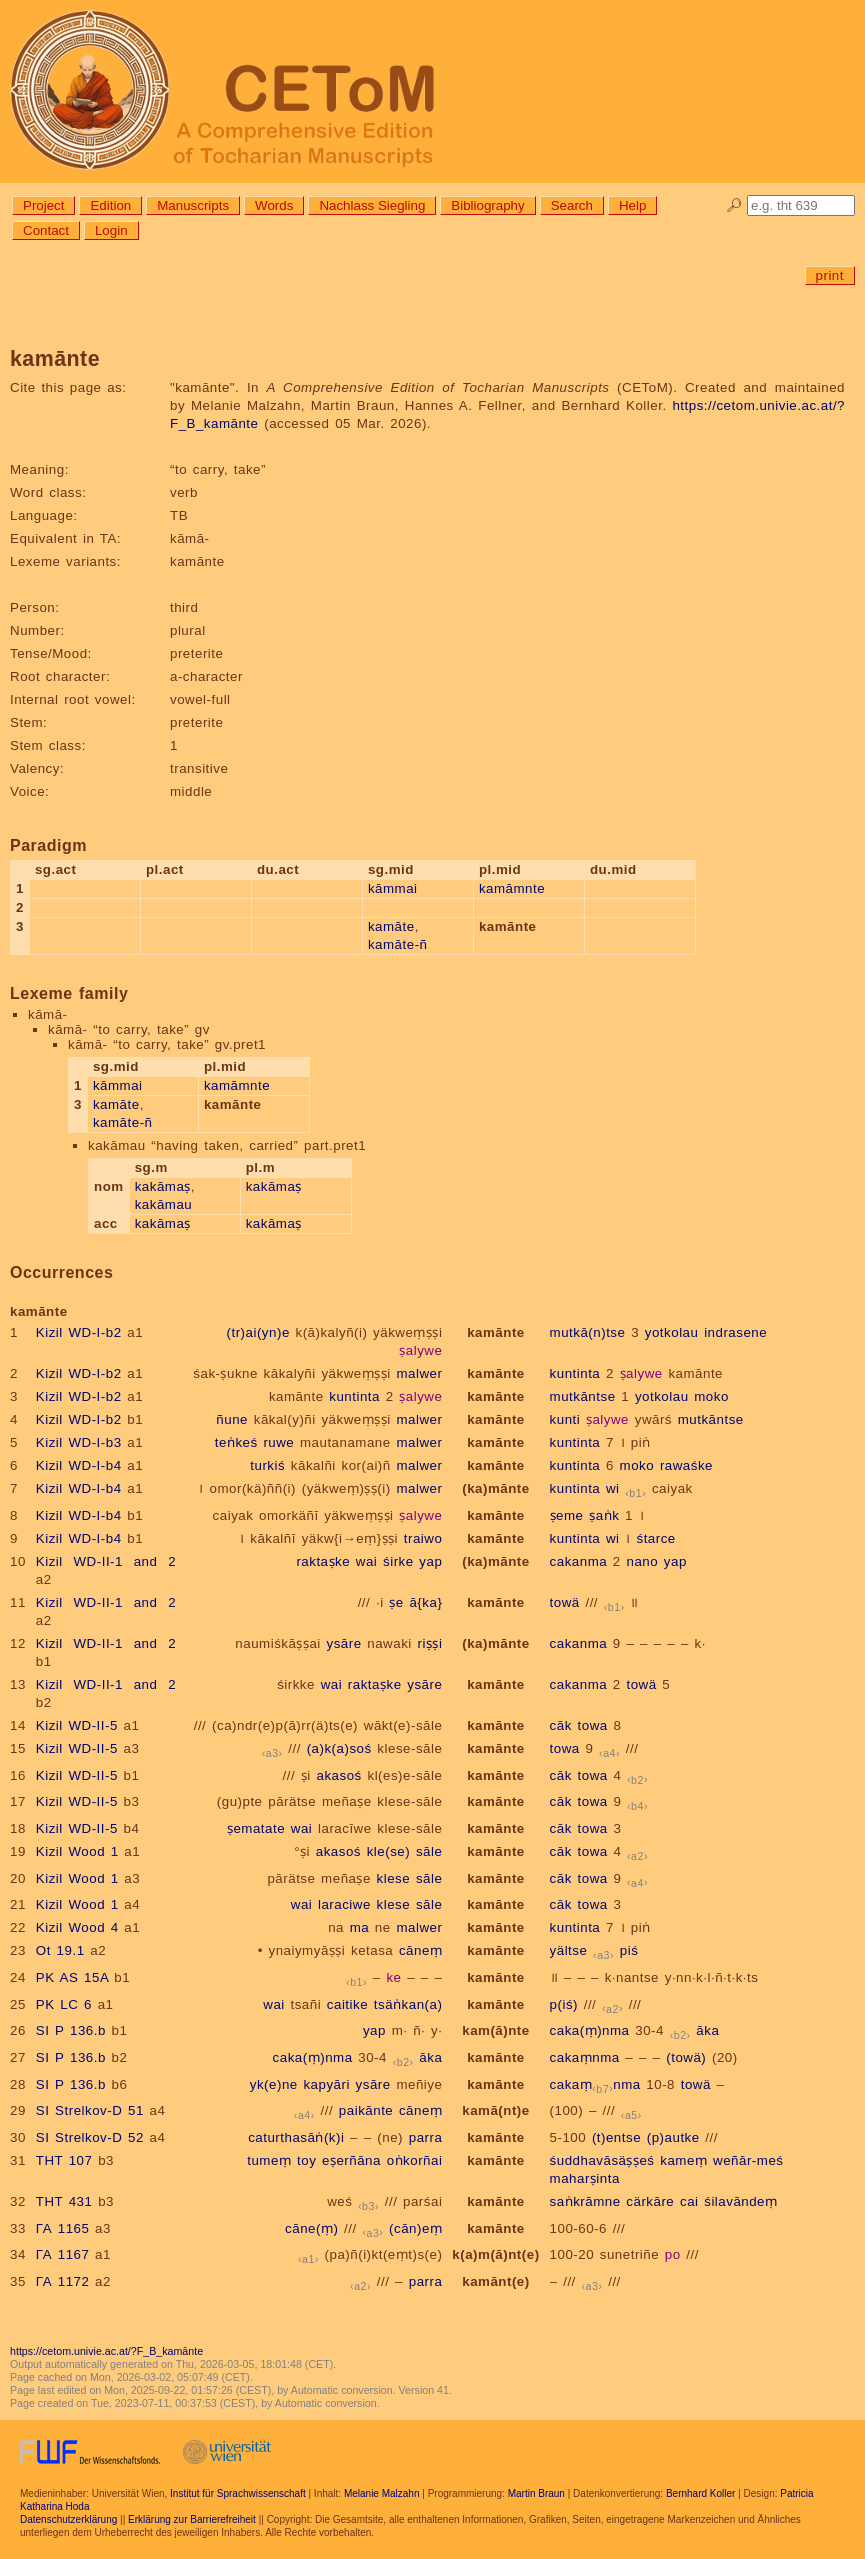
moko (711, 1396)
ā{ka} (425, 1602)
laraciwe (344, 1904)
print (830, 275)
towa (593, 1725)
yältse (569, 1950)
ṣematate (256, 1828)
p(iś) (564, 2004)
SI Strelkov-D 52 (90, 2137)
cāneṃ (420, 1950)
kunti (565, 1419)
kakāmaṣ (163, 1186)
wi (613, 1488)
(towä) (686, 2057)
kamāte (391, 926)
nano (643, 1561)
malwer (419, 1373)
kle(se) (389, 1851)
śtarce (655, 1538)
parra (426, 2137)
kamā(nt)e (495, 2110)
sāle (429, 1851)
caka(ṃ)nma (590, 2030)
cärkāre (650, 2201)
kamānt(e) (495, 2281)
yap (430, 1561)
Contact (46, 230)
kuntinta (575, 1373)
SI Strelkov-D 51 (90, 2110)
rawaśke (686, 1465)
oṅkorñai (415, 2160)
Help (632, 205)
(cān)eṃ (415, 2228)
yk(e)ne (274, 2084)
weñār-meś (748, 2160)
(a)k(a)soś (339, 1748)
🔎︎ (734, 205)
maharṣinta (585, 2178)
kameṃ (683, 2160)
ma (360, 1927)
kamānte (496, 1332)
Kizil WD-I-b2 (79, 1332)
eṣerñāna (351, 2160)
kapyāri (326, 2084)
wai (367, 1561)
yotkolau (672, 1332)
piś (629, 1950)
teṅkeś (236, 1442)
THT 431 (64, 2201)
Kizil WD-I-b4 (79, 1465)
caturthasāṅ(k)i (296, 2137)
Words (274, 205)
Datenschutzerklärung (68, 2519)
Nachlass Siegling (372, 205)
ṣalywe (420, 1350)
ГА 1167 (63, 2254)
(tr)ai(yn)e (258, 1332)
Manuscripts (193, 205)
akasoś (339, 1775)
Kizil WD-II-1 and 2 (106, 1561)
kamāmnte (512, 888)
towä (565, 1602)
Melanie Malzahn (382, 2493)
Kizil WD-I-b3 (79, 1442)
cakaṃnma (585, 2057)
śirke (398, 1561)
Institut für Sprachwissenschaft (238, 2493)
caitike (347, 2004)
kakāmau (164, 1204)
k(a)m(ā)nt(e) (495, 2254)
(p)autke (673, 2137)
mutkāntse (583, 1396)
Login (111, 230)
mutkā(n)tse (588, 1332)
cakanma (579, 1561)
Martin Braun (536, 2493)
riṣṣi (429, 1643)
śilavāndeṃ (740, 2201)
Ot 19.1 (60, 1950)
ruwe (278, 1442)
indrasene (735, 1332)
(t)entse (616, 2137)
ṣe (396, 1602)
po (673, 2254)
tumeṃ (269, 2160)
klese (394, 1878)
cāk (561, 1725)
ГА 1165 (63, 2228)
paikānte (366, 2110)
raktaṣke (323, 1561)
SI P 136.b (71, 2030)
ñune (232, 1419)
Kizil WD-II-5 (77, 1725)
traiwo (423, 1538)
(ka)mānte (495, 1488)
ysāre (343, 1643)
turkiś (267, 1465)
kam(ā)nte (495, 2030)
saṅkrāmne (585, 2201)
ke (393, 1977)
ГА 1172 (63, 2281)
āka (707, 2030)
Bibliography (487, 205)
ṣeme (567, 1515)
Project (43, 205)
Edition (110, 205)
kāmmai (393, 888)
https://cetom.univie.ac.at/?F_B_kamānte (106, 2351)
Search (572, 205)
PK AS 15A (72, 1977)
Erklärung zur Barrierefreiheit (192, 2519)
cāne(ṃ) (311, 2228)
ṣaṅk (604, 1515)
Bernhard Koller (700, 2493)
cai (689, 2201)
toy (306, 2160)
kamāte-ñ (398, 944)
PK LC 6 (64, 2004)
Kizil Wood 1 (77, 1851)
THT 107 (64, 2160)
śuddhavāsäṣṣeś (602, 2160)
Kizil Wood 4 (77, 1927)
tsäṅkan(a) (408, 2004)
